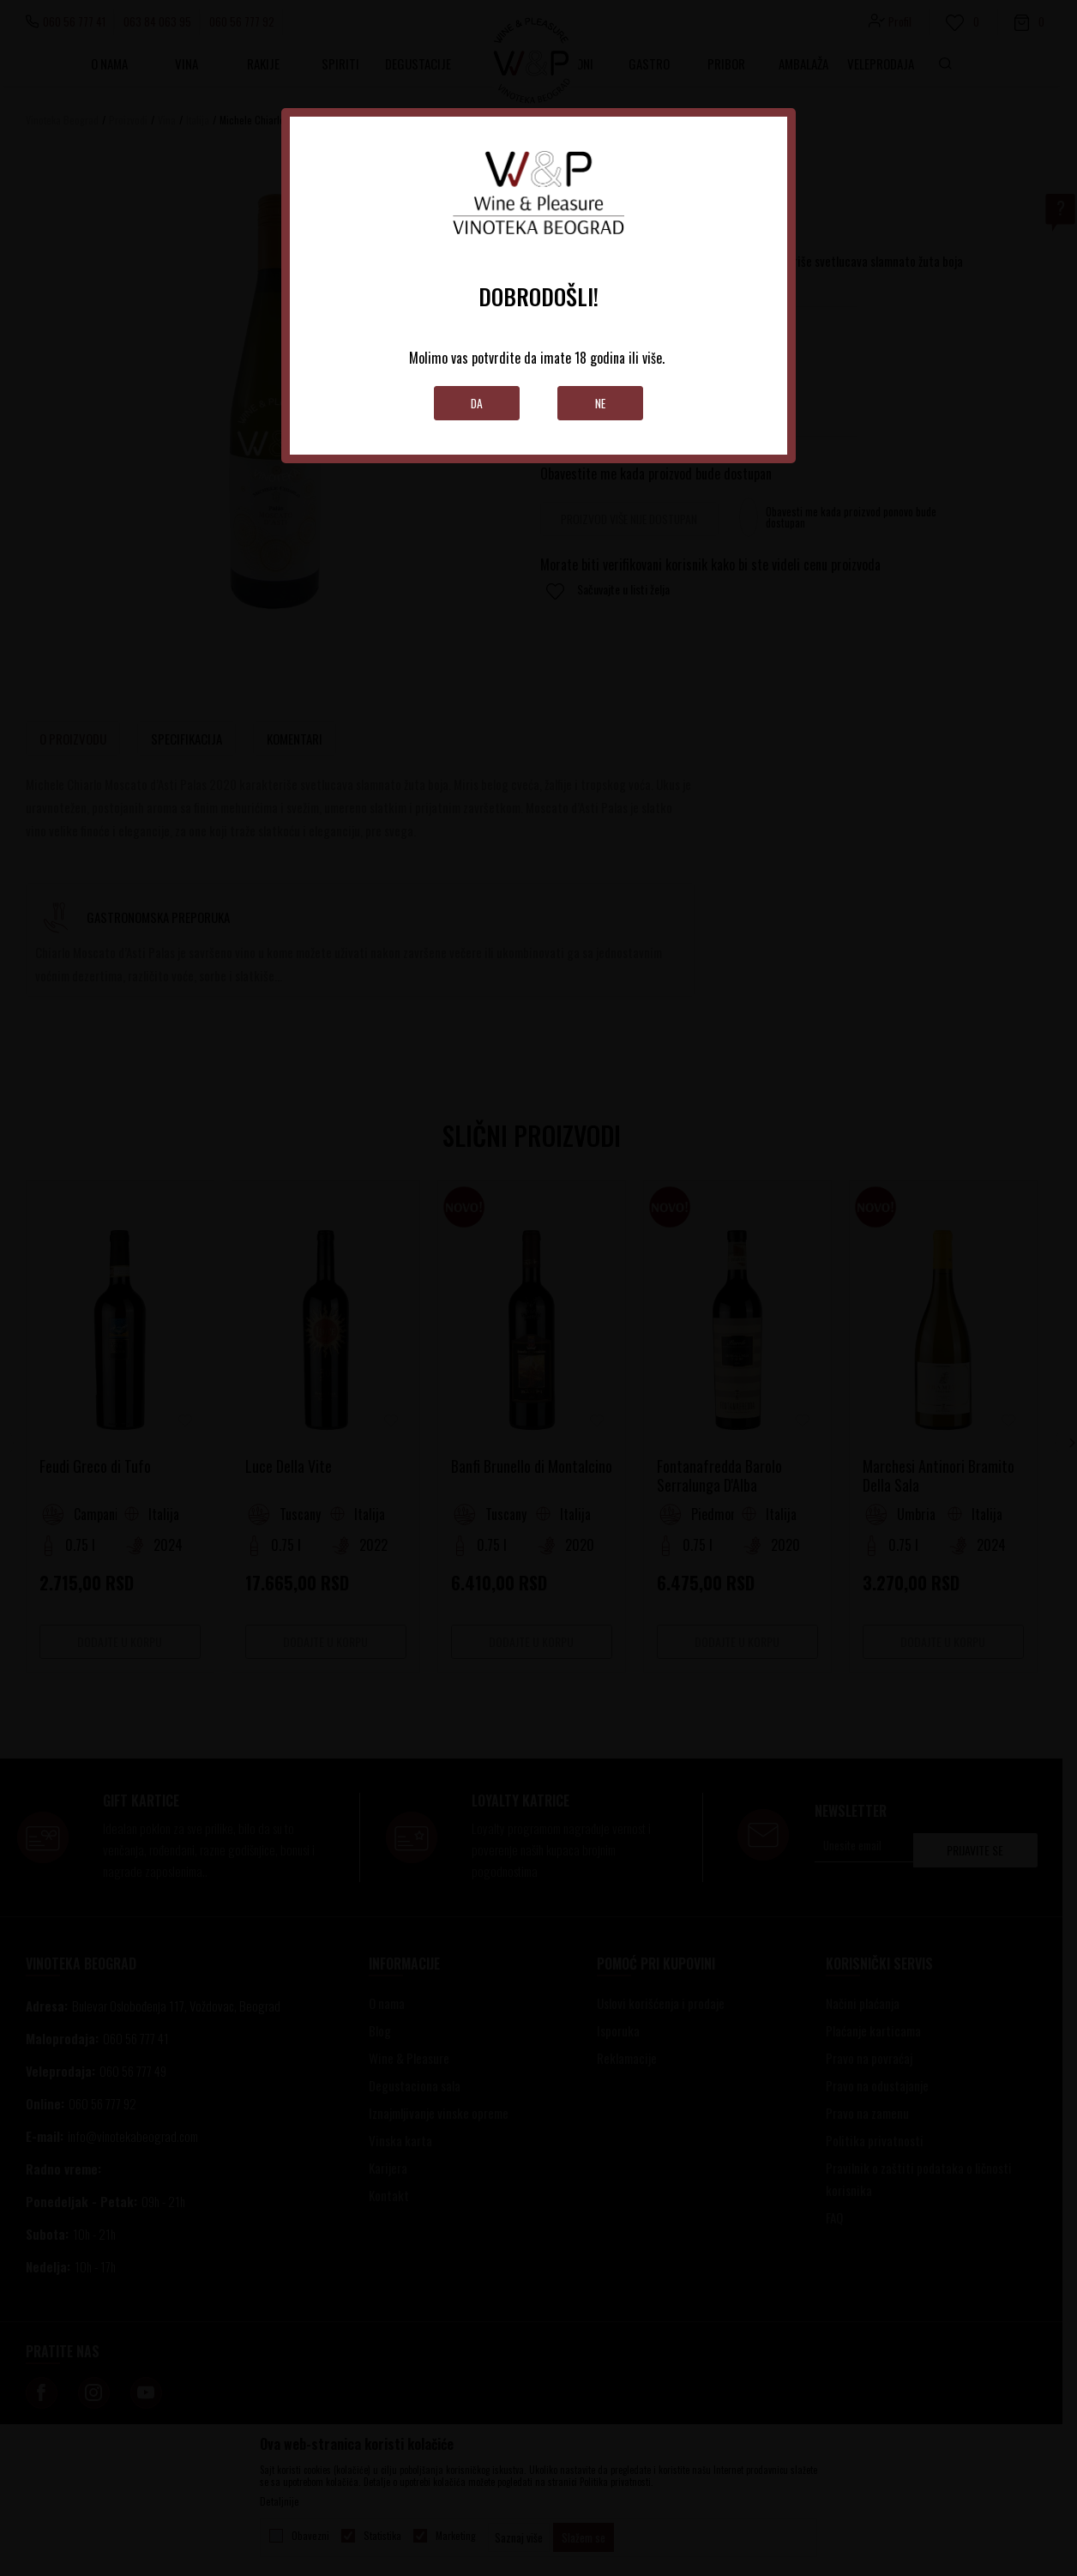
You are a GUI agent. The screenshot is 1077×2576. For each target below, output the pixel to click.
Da (477, 403)
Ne (600, 403)
